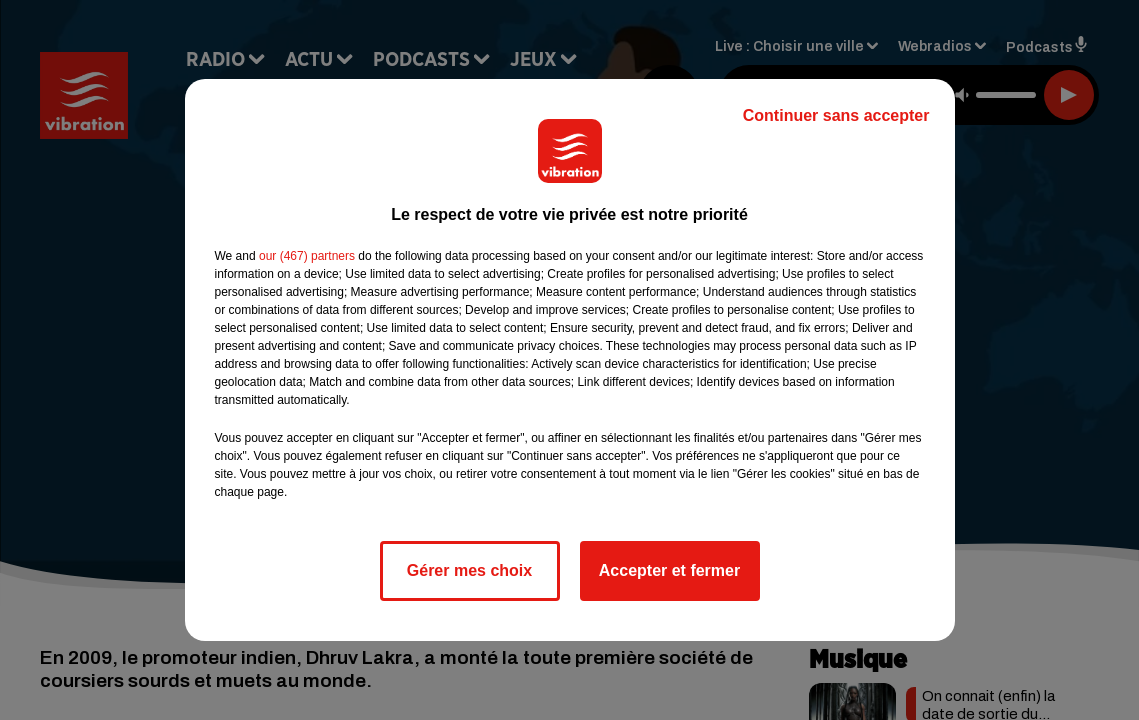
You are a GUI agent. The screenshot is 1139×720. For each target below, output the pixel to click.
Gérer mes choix (469, 570)
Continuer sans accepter (836, 115)
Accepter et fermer (669, 570)
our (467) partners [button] (307, 256)
